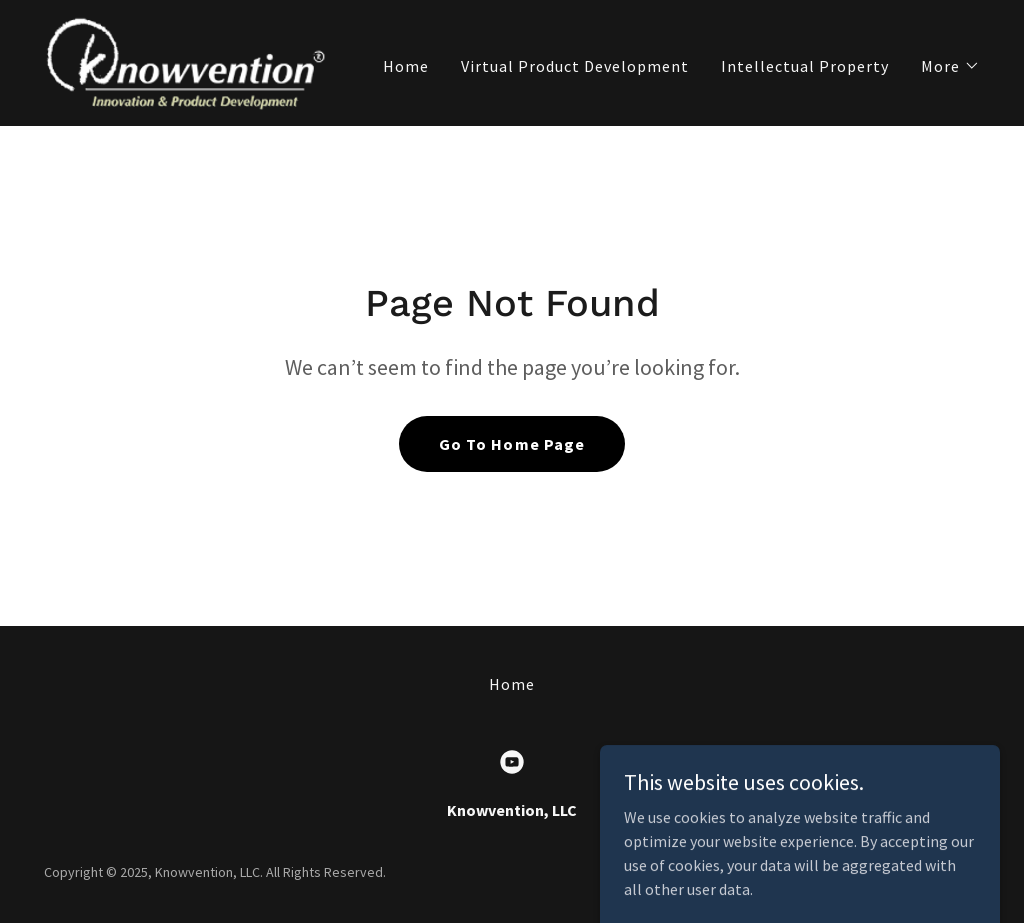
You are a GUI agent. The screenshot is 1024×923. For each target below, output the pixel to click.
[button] (950, 66)
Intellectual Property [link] (805, 66)
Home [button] (512, 684)
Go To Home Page (511, 444)
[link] (184, 61)
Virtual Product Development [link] (575, 66)
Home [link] (406, 66)
